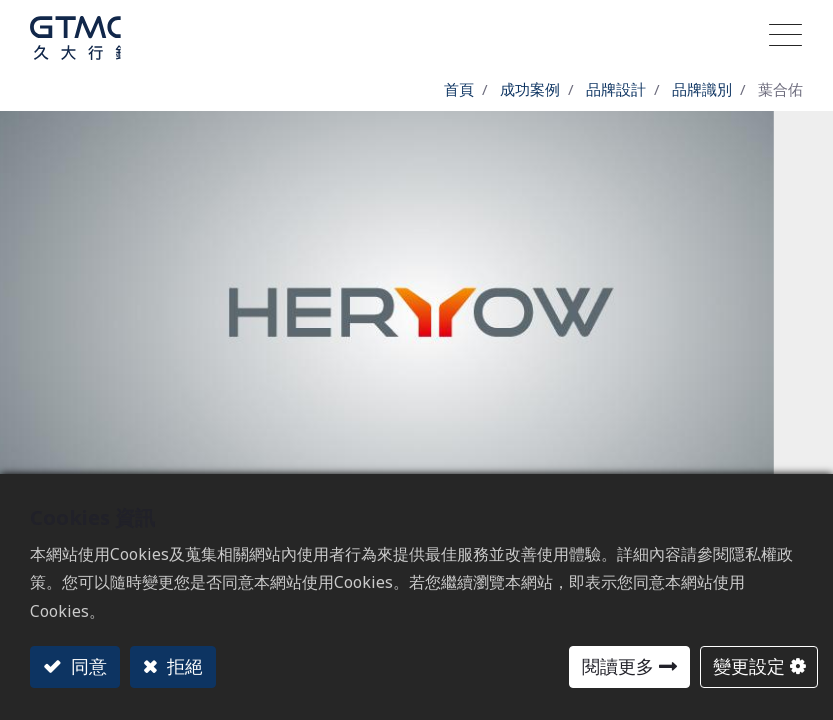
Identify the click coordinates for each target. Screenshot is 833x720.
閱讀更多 (618, 666)
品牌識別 (702, 89)
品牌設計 (616, 89)
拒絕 (182, 666)
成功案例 (530, 89)
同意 (86, 666)
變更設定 (749, 666)
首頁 (459, 89)
